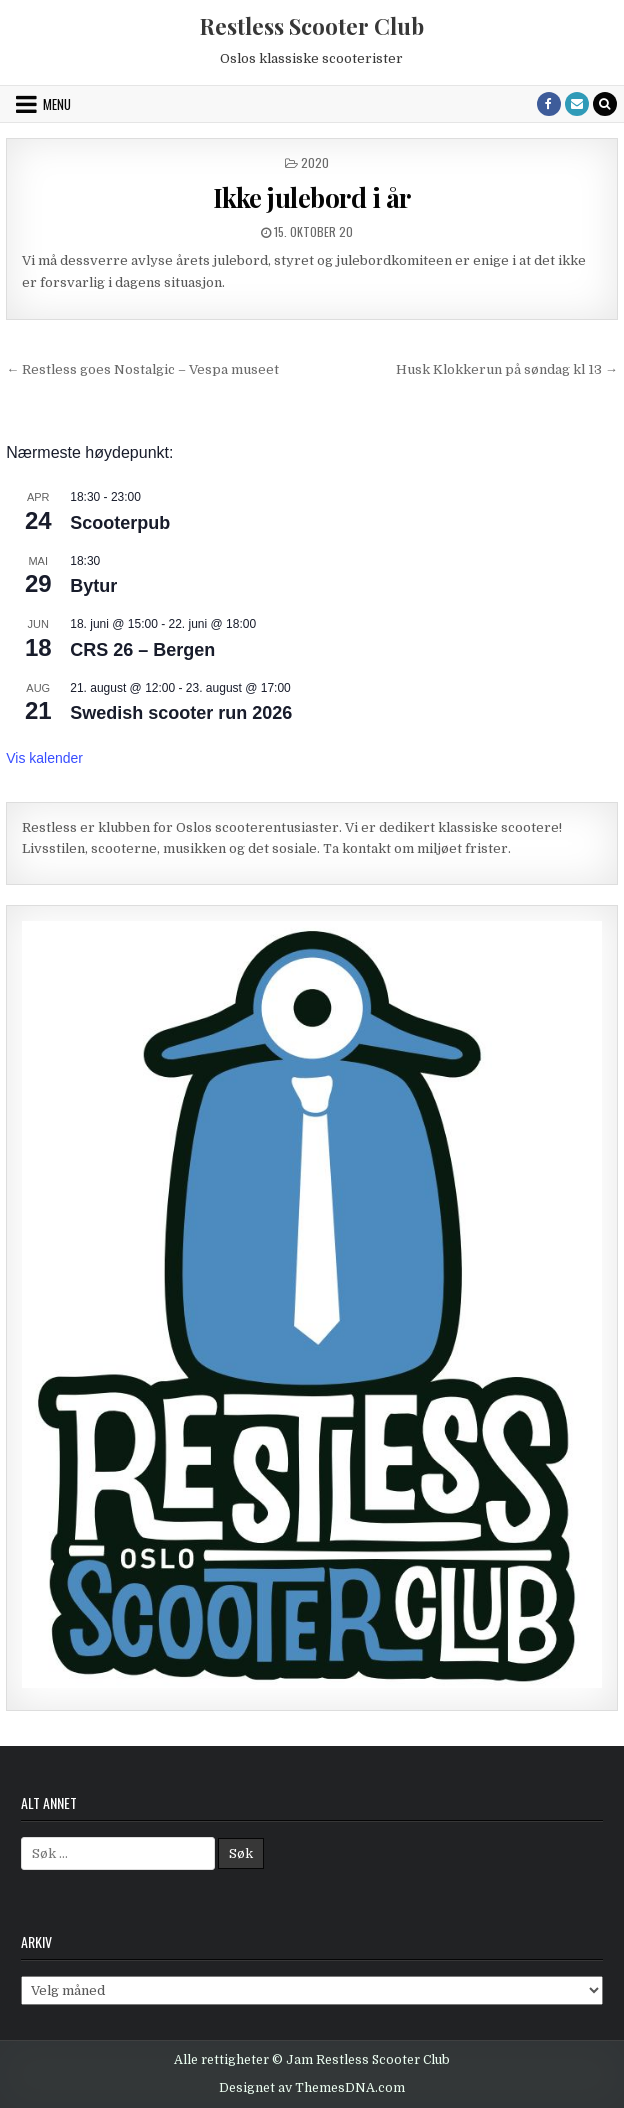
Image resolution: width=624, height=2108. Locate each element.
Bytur (93, 586)
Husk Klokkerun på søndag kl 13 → (507, 369)
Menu (57, 104)
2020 (315, 162)
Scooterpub (120, 523)
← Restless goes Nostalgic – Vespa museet (142, 369)
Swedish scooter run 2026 (181, 713)
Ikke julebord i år (312, 197)
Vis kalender (44, 758)
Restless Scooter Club (312, 26)
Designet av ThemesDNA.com (312, 2088)
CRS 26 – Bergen (142, 650)
